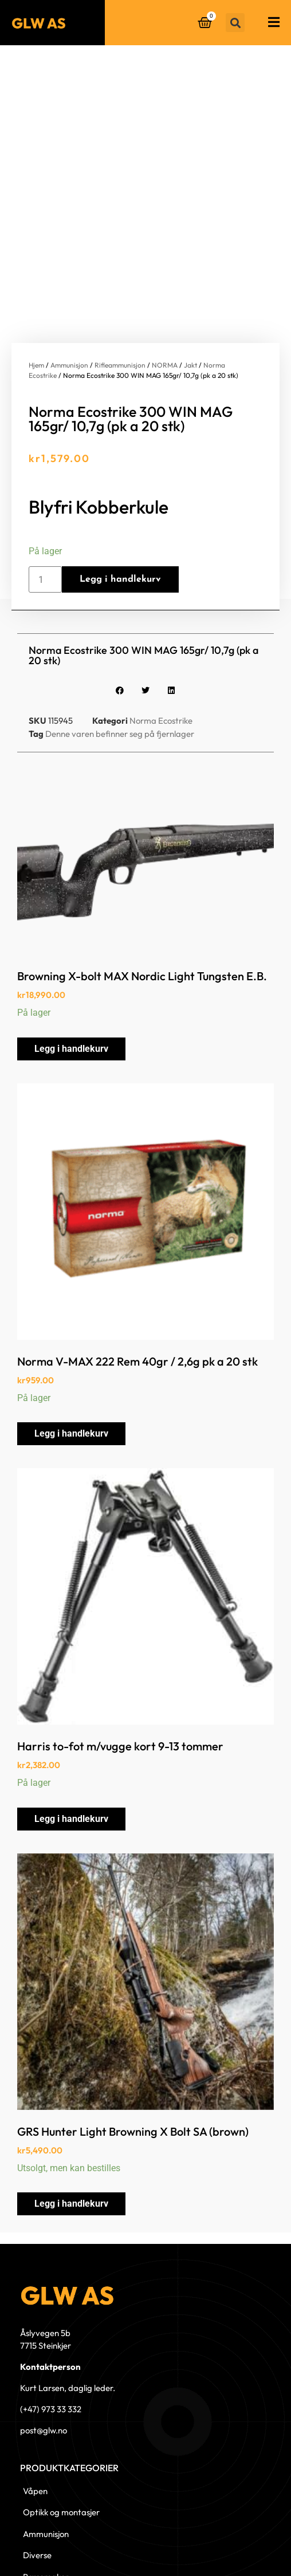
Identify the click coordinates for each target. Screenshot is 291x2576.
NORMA (165, 298)
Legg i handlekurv (120, 512)
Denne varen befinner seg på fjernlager (119, 666)
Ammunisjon (69, 298)
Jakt (190, 298)
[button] (235, 22)
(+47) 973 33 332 (50, 2342)
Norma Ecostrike (160, 653)
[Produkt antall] (45, 512)
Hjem (36, 298)
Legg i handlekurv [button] (71, 981)
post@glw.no (43, 2362)
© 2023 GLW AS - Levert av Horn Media (223, 2549)
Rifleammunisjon (120, 298)
